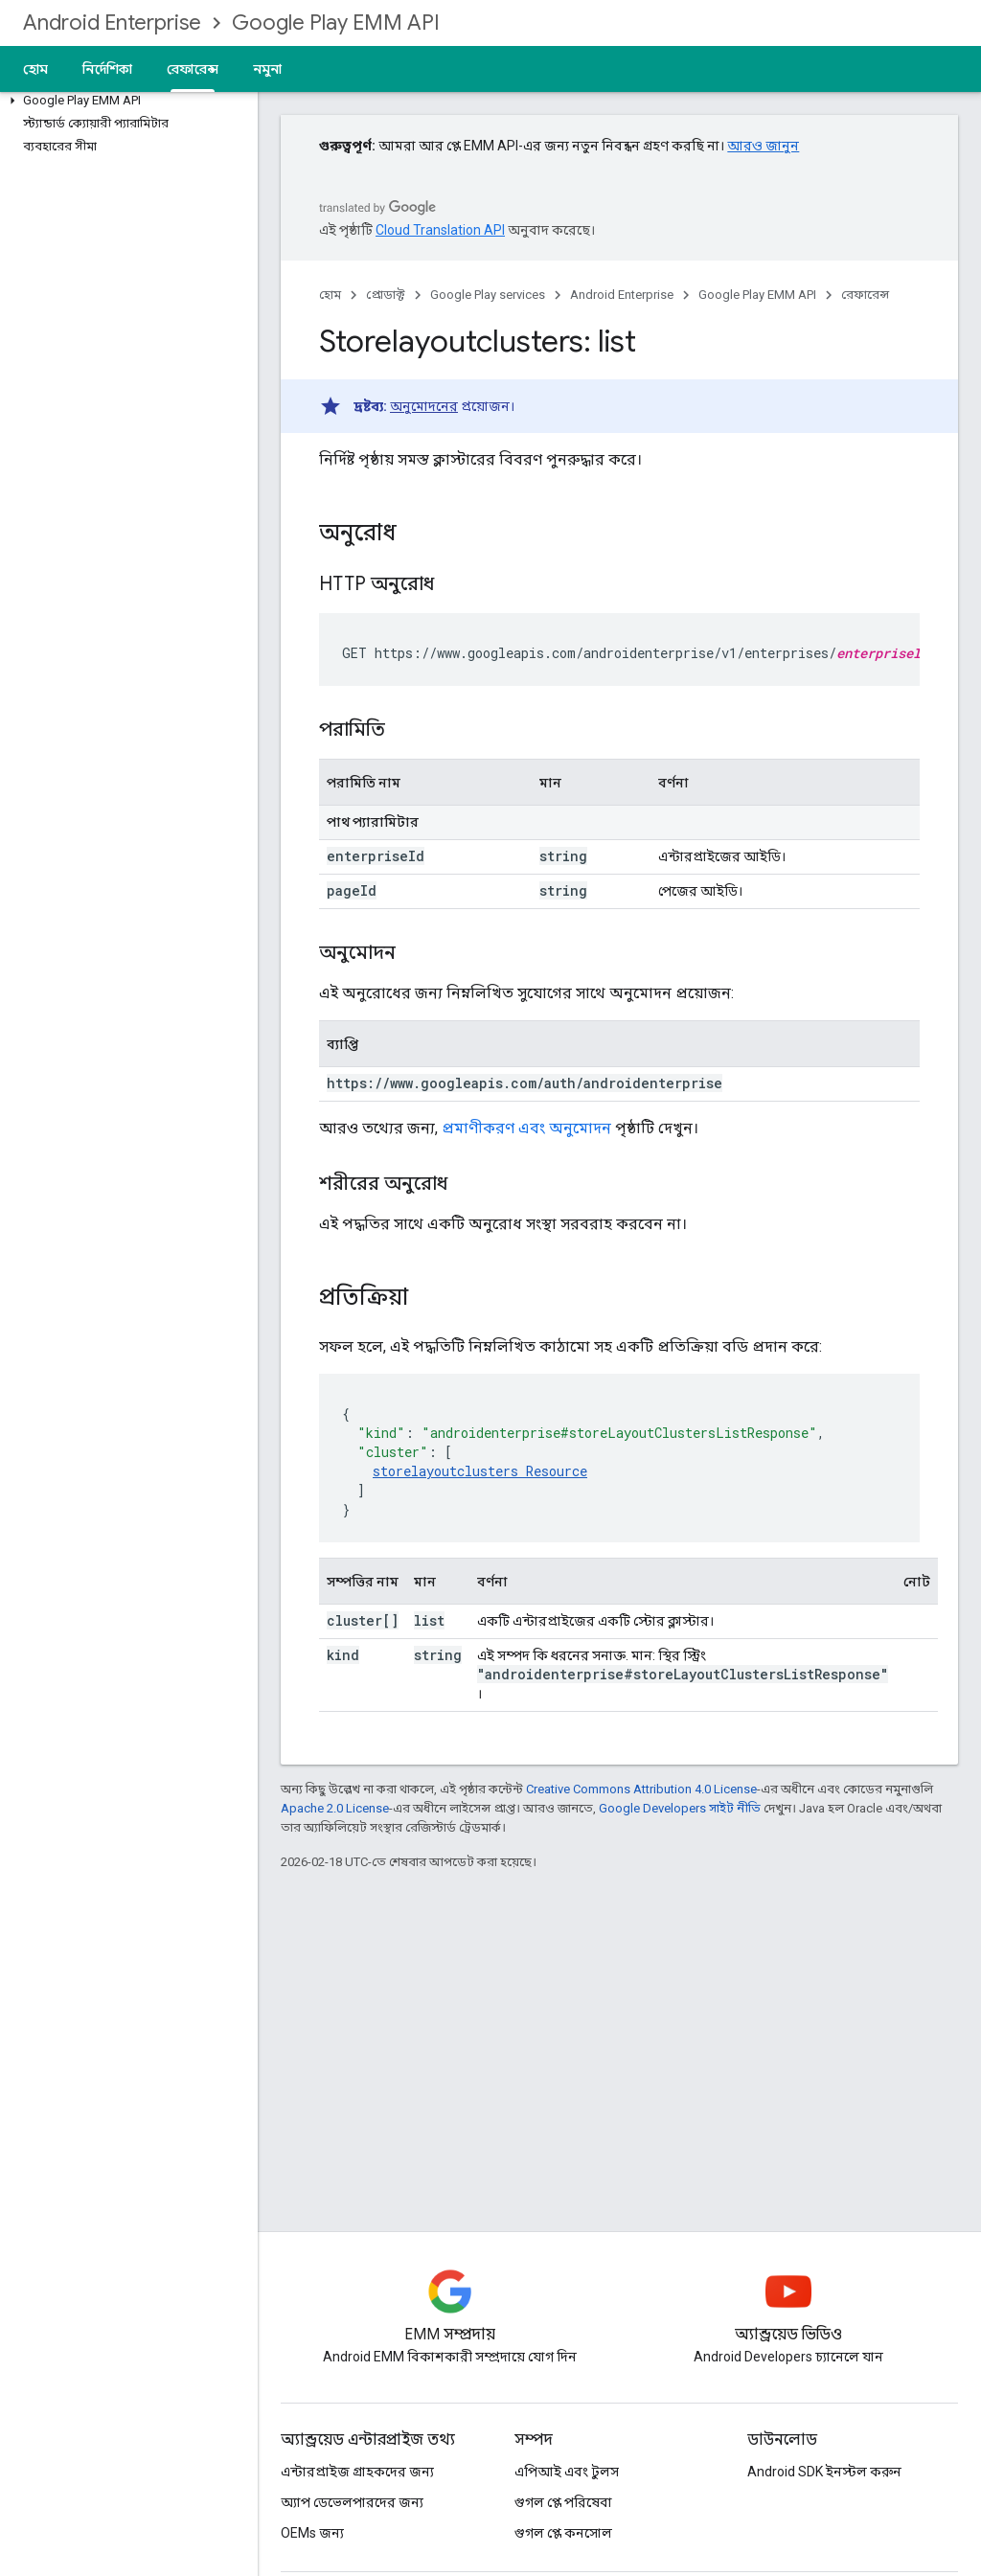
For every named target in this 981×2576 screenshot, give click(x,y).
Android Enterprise (112, 22)
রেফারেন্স (865, 294)
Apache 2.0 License (335, 1808)
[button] (125, 100)
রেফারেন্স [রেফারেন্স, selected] (192, 69)
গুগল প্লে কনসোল (563, 2533)
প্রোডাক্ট (385, 294)
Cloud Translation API (440, 230)
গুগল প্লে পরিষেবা (563, 2502)
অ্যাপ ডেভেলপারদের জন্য (352, 2502)
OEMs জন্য (312, 2533)
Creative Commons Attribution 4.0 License (641, 1789)
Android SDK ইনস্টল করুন (824, 2471)
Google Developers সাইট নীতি (680, 1808)
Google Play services (487, 294)
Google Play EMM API (336, 22)
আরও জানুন (763, 145)
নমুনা (267, 69)
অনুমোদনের (424, 406)
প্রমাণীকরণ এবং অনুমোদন (526, 1128)
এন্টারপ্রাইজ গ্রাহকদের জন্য (357, 2471)
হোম (35, 69)
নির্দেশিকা (107, 69)
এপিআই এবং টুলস (566, 2471)
